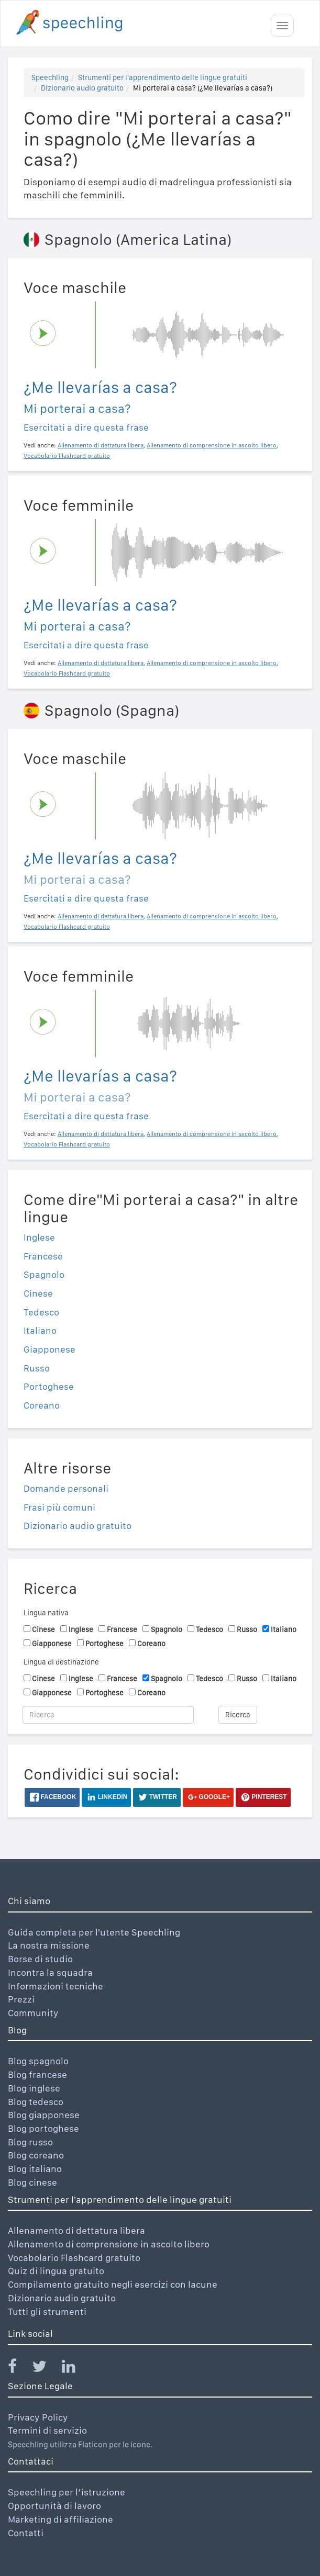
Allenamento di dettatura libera (76, 2230)
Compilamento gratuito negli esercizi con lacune (112, 2284)
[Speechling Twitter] (46, 2368)
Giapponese (49, 1349)
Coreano (42, 1405)
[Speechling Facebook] (19, 2368)
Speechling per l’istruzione (66, 2492)
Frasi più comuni (59, 1507)
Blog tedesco (35, 2101)
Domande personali (66, 1488)
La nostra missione (49, 1945)
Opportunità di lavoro (54, 2505)
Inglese (39, 1237)
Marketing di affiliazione (60, 2519)
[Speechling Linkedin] (75, 2368)
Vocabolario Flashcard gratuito (74, 2257)
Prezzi (21, 1999)
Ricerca (237, 1715)
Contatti (25, 2532)
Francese (43, 1256)
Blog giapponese (44, 2114)
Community (33, 2012)
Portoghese (49, 1386)
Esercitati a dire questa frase (86, 427)
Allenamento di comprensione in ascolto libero (108, 2243)
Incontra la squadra (50, 1972)
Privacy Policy (38, 2417)
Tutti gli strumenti (47, 2311)
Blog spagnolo (38, 2060)
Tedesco (41, 1312)
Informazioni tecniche (55, 1986)
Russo (37, 1368)
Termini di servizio (47, 2430)
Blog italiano (35, 2168)
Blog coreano (36, 2155)
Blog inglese (34, 2088)
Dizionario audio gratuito (82, 88)
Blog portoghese (43, 2128)
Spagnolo (44, 1274)
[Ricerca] (108, 1715)
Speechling (50, 77)
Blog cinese (32, 2182)
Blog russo (30, 2141)
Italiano (40, 1330)
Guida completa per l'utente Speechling (94, 1932)
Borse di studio (40, 1958)
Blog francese (37, 2074)
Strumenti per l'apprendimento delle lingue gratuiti (162, 77)
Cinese (38, 1293)
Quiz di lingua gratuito (56, 2270)
